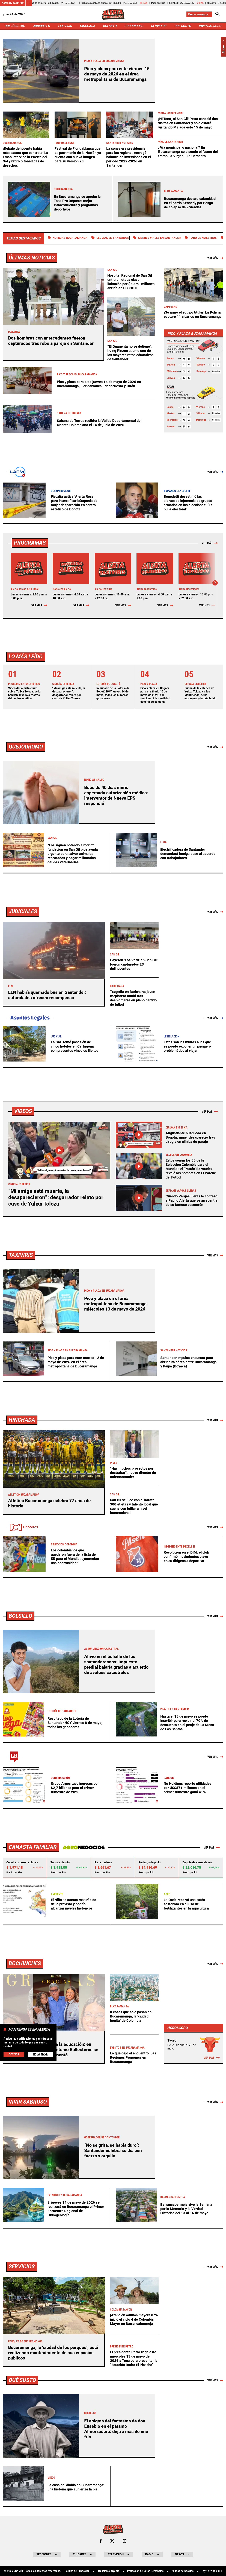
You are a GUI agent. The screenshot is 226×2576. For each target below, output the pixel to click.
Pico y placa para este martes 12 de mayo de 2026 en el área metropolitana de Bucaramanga (75, 1362)
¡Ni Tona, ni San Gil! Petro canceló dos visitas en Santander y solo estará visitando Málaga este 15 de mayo (188, 123)
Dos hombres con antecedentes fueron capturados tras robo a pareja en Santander (51, 340)
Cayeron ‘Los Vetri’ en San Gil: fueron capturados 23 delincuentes (134, 964)
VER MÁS (39, 605)
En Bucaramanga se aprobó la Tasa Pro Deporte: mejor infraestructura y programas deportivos (77, 202)
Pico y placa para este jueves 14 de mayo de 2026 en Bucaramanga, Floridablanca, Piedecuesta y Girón (99, 384)
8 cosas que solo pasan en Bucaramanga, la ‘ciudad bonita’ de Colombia (130, 2016)
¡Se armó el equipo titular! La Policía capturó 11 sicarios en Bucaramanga (193, 314)
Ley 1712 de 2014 (211, 2571)
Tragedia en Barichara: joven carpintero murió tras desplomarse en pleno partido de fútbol (133, 998)
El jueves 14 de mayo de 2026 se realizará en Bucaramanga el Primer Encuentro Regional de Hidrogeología (75, 2208)
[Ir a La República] (14, 1757)
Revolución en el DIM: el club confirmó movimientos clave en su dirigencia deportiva (186, 1556)
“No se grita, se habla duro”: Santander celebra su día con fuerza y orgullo (113, 2150)
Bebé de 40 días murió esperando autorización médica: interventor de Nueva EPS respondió (116, 795)
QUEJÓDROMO (15, 26)
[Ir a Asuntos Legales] (29, 1018)
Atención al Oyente (108, 2571)
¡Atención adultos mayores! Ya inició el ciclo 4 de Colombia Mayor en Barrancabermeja (134, 2319)
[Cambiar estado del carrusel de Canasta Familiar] (28, 3)
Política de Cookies (182, 2571)
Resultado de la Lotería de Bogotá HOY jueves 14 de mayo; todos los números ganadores (113, 693)
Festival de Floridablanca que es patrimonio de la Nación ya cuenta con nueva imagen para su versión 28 (78, 154)
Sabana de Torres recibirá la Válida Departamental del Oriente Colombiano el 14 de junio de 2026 (99, 423)
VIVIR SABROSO (210, 26)
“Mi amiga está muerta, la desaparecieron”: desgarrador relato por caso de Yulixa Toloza (68, 693)
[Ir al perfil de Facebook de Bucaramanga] (101, 2541)
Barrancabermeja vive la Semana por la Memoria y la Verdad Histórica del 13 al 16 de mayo (186, 2208)
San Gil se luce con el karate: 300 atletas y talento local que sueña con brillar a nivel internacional (134, 1506)
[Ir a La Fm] (17, 472)
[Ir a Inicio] (113, 14)
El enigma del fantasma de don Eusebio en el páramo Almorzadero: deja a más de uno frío (116, 2428)
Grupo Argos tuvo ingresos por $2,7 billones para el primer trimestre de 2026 (75, 1787)
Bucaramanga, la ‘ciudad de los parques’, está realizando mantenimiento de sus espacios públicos (53, 2353)
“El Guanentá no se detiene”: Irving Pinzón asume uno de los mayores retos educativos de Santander (130, 352)
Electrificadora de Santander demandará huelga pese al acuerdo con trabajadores (187, 853)
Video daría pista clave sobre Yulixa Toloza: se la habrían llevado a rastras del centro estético (24, 693)
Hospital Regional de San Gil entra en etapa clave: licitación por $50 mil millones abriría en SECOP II (130, 281)
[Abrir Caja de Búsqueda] (217, 14)
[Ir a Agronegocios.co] (83, 1847)
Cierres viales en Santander (159, 237)
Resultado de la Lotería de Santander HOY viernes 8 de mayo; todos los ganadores (74, 1722)
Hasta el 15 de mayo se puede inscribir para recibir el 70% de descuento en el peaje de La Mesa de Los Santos (187, 1722)
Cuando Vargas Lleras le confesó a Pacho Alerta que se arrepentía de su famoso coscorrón (192, 1200)
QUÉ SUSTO (182, 26)
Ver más (215, 258)
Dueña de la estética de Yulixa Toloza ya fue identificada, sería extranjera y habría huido (200, 693)
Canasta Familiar (13, 3)
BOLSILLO (110, 26)
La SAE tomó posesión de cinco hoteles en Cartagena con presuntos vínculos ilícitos (74, 1046)
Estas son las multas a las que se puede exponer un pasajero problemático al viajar (187, 1046)
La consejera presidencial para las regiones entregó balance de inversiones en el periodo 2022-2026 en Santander (128, 157)
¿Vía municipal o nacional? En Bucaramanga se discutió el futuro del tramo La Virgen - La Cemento (188, 151)
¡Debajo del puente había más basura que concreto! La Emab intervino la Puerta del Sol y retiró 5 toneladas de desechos (25, 157)
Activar (14, 2054)
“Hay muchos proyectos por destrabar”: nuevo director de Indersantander (133, 1472)
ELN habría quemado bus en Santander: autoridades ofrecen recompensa (47, 995)
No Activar (40, 2054)
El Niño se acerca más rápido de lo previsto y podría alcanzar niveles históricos (73, 1904)
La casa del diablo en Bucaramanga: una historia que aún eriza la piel (75, 2487)
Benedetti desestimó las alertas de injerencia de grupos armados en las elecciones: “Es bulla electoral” (188, 502)
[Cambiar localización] (199, 14)
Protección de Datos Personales (145, 2571)
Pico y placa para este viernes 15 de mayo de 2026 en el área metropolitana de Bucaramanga (117, 74)
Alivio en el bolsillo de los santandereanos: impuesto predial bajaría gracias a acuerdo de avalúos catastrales (116, 1664)
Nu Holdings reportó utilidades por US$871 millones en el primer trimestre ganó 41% (187, 1787)
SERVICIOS (158, 26)
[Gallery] (113, 580)
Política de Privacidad (77, 2571)
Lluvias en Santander (112, 237)
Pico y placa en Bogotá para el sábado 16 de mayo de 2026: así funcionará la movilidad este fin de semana (155, 694)
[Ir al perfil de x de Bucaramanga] (112, 2541)
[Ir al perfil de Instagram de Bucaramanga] (124, 2541)
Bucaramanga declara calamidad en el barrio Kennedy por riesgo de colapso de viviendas (190, 203)
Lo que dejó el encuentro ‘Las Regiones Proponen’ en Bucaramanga (133, 2057)
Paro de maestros (203, 237)
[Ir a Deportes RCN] (23, 1527)
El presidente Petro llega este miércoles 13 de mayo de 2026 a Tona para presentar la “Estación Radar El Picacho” (133, 2358)
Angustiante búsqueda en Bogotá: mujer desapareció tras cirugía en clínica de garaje (190, 1137)
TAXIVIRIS (65, 26)
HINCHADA (87, 26)
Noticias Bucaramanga (70, 237)
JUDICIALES (41, 26)
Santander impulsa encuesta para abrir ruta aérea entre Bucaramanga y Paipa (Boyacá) (188, 1362)
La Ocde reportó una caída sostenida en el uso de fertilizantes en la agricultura (186, 1904)
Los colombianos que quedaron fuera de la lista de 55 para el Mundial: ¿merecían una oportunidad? (75, 1556)
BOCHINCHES (133, 26)
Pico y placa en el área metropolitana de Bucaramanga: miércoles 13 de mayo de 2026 (116, 1304)
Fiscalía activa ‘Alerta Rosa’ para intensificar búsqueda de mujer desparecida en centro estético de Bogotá (74, 502)
